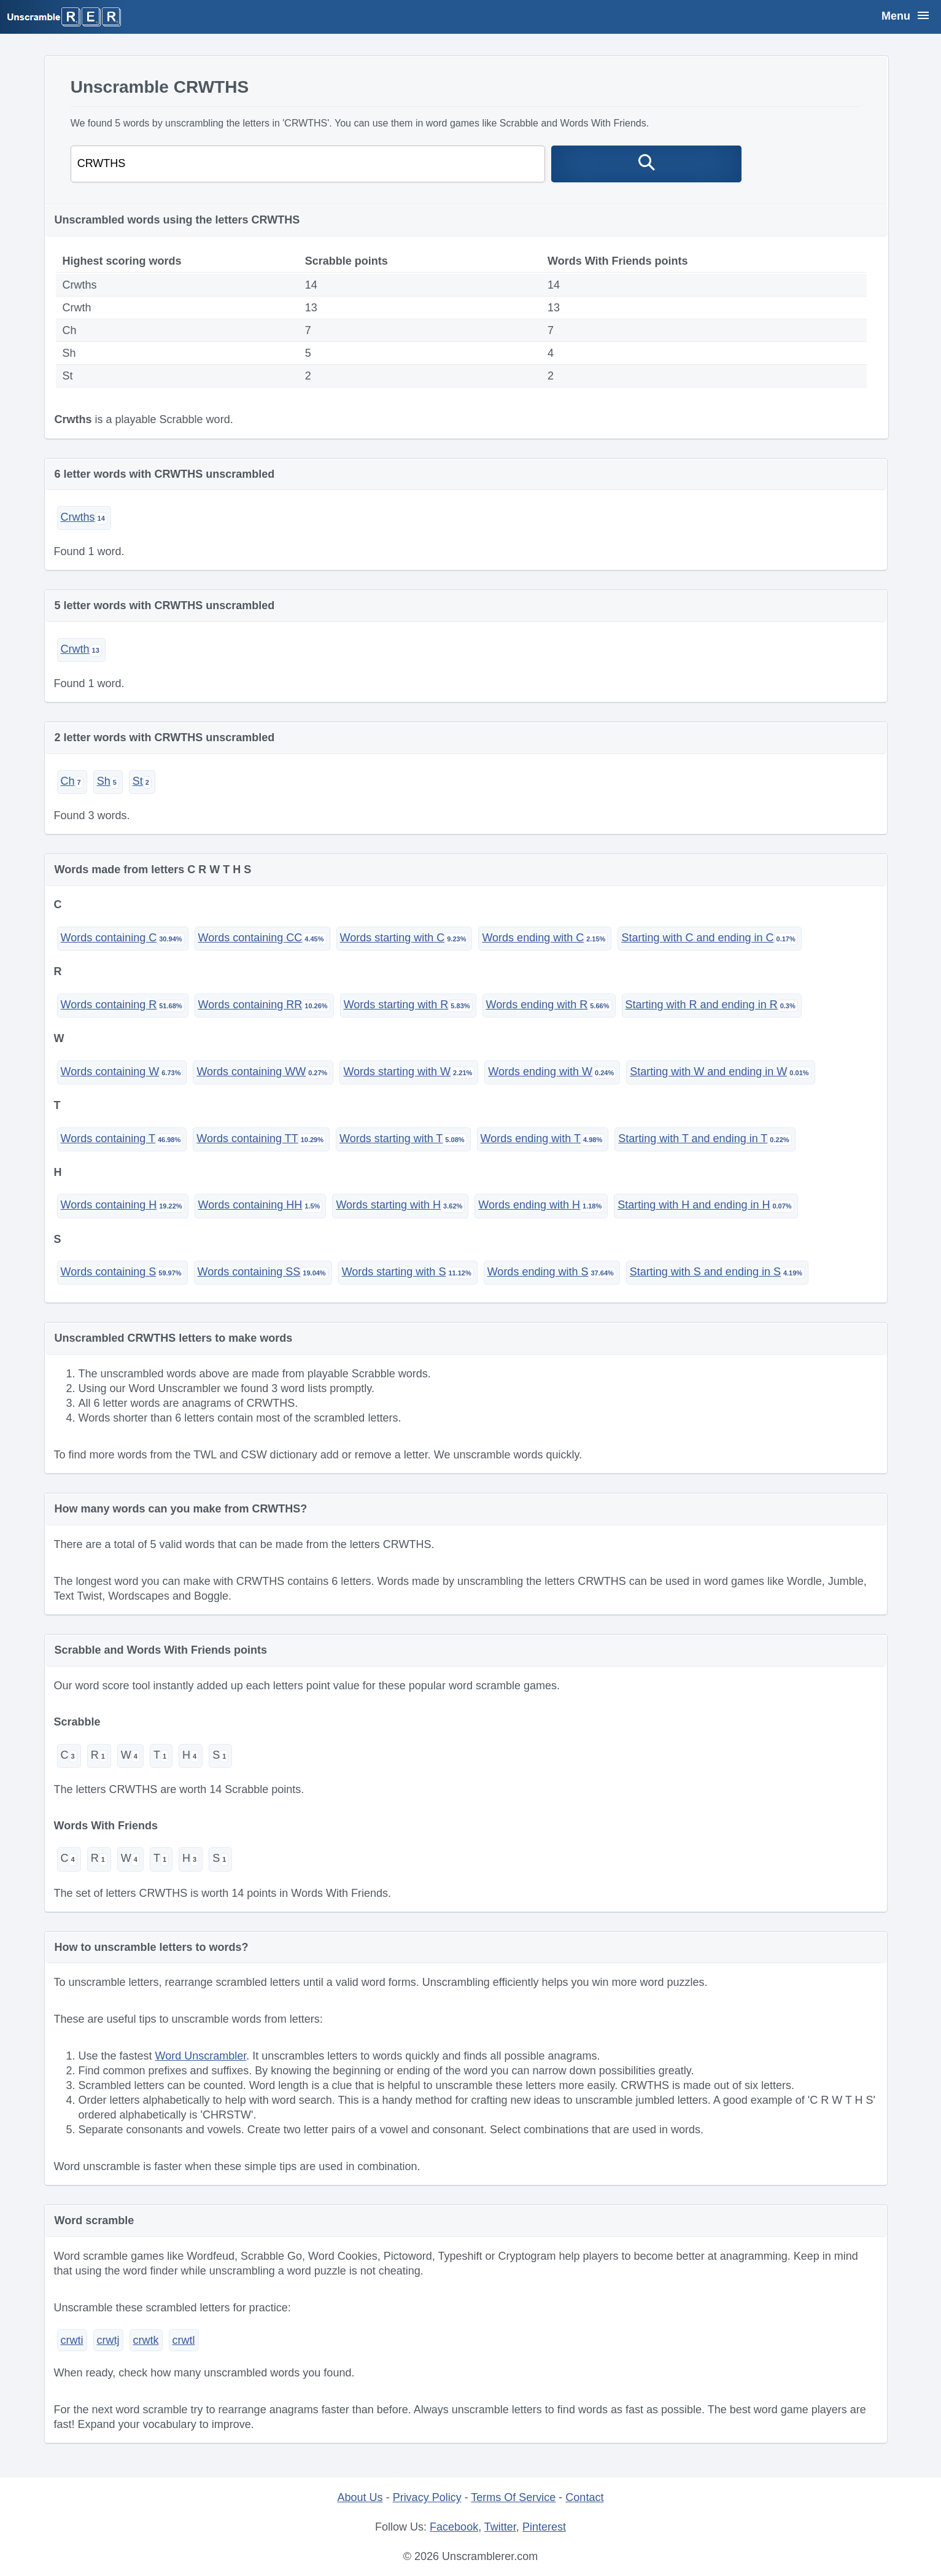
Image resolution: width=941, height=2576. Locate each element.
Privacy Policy (427, 2497)
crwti (72, 2340)
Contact (584, 2497)
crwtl (183, 2340)
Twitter (500, 2527)
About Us (360, 2497)
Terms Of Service (513, 2497)
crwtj (108, 2340)
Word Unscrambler (201, 2056)
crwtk (146, 2340)
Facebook (454, 2527)
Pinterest (544, 2527)
